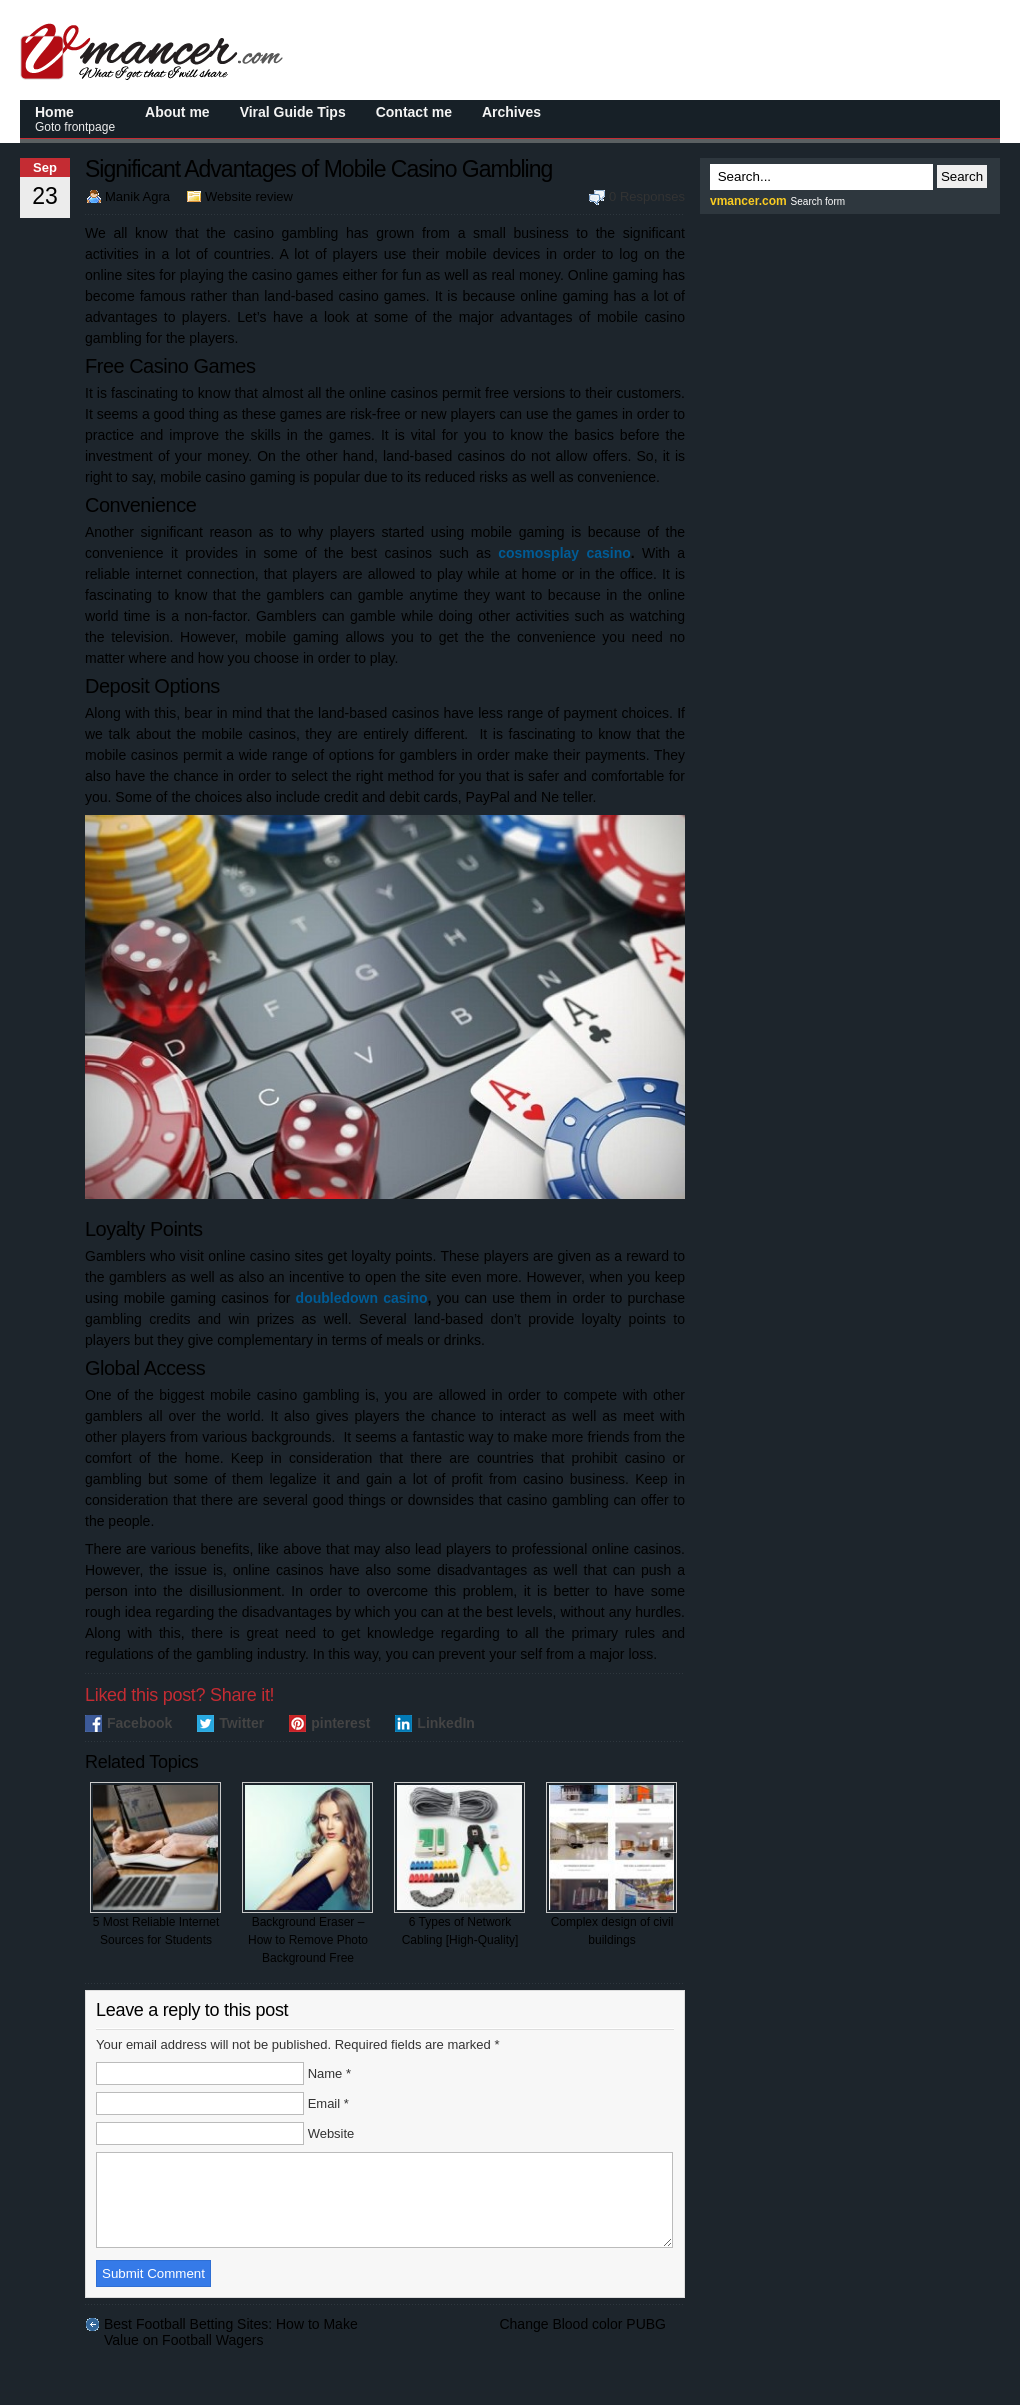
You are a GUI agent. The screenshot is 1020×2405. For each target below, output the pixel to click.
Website (331, 2133)
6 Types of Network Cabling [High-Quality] (459, 1864)
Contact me (414, 112)
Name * (329, 2073)
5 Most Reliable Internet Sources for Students (155, 1864)
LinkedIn (446, 1723)
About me (177, 112)
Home (75, 119)
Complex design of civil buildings (611, 1864)
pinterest (340, 1723)
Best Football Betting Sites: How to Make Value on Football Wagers (231, 2342)
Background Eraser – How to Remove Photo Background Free (307, 1873)
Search (962, 176)
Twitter (241, 1723)
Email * (328, 2103)
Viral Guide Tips (293, 112)
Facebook (139, 1723)
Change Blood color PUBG (582, 2342)
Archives (511, 112)
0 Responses (647, 196)
